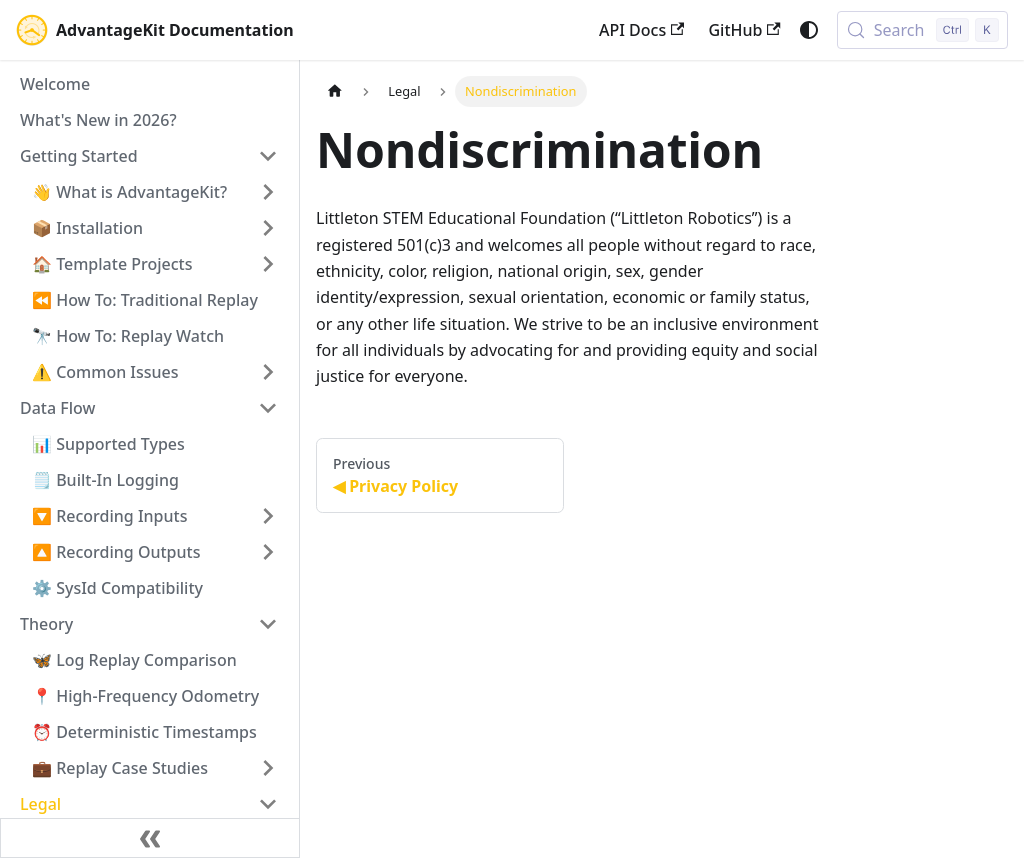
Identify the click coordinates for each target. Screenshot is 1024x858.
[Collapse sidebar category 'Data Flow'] (268, 408)
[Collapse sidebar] (150, 838)
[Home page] (335, 91)
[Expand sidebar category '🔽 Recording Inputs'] (268, 516)
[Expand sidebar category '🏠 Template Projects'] (268, 264)
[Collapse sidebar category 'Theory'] (268, 624)
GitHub (744, 30)
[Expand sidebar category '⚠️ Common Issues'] (268, 372)
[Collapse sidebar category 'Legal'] (268, 804)
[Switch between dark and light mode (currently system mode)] (809, 30)
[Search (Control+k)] (922, 30)
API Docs (641, 30)
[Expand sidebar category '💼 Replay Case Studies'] (268, 768)
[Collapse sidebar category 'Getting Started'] (268, 156)
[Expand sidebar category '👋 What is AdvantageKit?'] (268, 192)
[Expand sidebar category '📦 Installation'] (268, 228)
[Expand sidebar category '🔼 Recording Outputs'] (268, 552)
